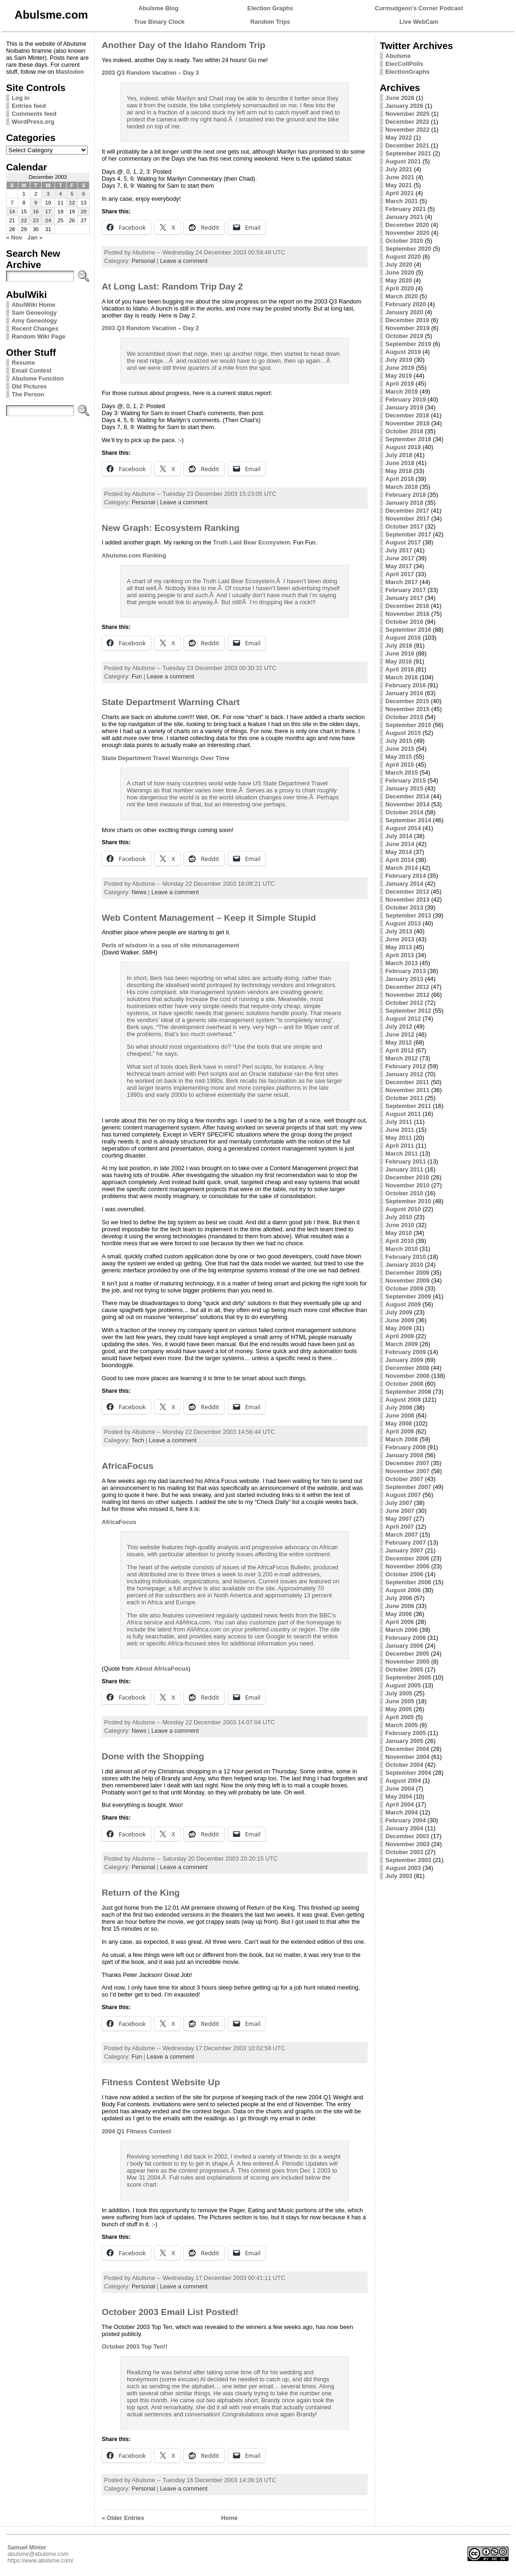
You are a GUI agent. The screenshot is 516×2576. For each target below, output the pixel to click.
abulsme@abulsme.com (38, 2554)
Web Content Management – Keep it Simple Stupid (209, 918)
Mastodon (70, 71)
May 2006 (398, 1613)
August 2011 (403, 1113)
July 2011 (398, 1121)
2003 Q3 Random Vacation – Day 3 (150, 72)
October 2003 (404, 1852)
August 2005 (403, 1685)
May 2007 (398, 1518)
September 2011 (408, 1105)
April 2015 (399, 764)
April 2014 (399, 859)
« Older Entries (123, 2517)
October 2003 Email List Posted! (170, 2312)
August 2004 (403, 1780)
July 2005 (398, 1693)
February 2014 (405, 875)
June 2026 (399, 97)
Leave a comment (184, 260)
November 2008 (407, 1375)
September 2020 (408, 248)
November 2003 (407, 1844)
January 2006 (404, 1645)
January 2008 (404, 1455)
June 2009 (399, 1320)
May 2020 (398, 280)
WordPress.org (33, 121)
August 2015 (403, 732)
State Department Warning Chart (171, 702)
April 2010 (399, 1240)
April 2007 (399, 1526)
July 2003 (398, 1875)
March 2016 (401, 677)
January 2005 (404, 1740)
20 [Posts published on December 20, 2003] (84, 211)
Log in (20, 97)
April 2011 (399, 1145)
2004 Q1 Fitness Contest (136, 2131)
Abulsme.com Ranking (134, 555)
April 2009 (399, 1336)
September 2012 (408, 1010)
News (139, 892)
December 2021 (407, 145)
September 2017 (408, 534)
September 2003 (408, 1859)
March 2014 (401, 867)
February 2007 (405, 1542)
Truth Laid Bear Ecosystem (251, 542)
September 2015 (408, 724)
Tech (138, 1440)
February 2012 (405, 1066)
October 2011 (404, 1097)
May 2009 (398, 1328)
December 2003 (407, 1836)
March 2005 (401, 1725)
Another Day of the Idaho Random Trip (183, 45)
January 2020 (404, 312)
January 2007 (404, 1550)
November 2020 (407, 232)
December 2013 (407, 891)
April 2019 (399, 383)
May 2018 (398, 470)
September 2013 (408, 915)
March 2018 (401, 486)
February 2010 (405, 1256)
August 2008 (403, 1399)
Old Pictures (29, 386)
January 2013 (404, 978)
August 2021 (403, 161)
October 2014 (404, 812)
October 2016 (404, 621)
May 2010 (398, 1232)
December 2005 (407, 1653)
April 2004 (399, 1804)
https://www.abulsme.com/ (40, 2560)
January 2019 (404, 407)
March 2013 (401, 963)
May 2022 (398, 137)
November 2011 (407, 1090)
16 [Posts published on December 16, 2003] (36, 211)
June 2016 (399, 653)
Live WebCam (419, 21)
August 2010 (403, 1209)
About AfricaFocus (161, 1668)
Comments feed (34, 113)
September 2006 (408, 1582)
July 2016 (398, 645)
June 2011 (399, 1129)
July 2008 (398, 1407)
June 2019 (399, 367)
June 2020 (399, 272)
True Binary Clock (159, 21)
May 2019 (398, 375)
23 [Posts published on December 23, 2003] (36, 220)
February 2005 (405, 1732)
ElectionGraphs (407, 71)
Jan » (35, 237)
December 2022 (407, 121)
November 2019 (407, 328)
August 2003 (403, 1867)
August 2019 (403, 351)
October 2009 (404, 1288)
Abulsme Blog (159, 8)
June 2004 (399, 1788)
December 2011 (407, 1082)
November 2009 (407, 1280)
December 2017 (407, 510)
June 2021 (399, 177)
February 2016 (405, 685)
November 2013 (407, 899)
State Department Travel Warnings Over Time (166, 758)
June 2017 (399, 558)
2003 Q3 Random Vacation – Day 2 (150, 328)
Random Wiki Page (38, 336)
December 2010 (407, 1177)
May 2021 (398, 185)
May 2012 (398, 1042)
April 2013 (399, 955)
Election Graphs (270, 8)
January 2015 (404, 788)
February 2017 (405, 589)
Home (229, 2517)
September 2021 (408, 153)
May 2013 (398, 947)
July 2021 (398, 169)
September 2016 (408, 629)
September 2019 (408, 343)
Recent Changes (35, 328)
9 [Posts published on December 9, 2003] (35, 202)
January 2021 (404, 216)
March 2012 (401, 1058)
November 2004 (407, 1756)
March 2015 (401, 772)
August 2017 (403, 542)
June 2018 (399, 462)
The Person (28, 394)
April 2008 (399, 1431)
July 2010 (398, 1217)
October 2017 (404, 526)
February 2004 (405, 1820)
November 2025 (407, 113)
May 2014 (398, 851)
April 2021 (399, 193)
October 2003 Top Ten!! (134, 2346)
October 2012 (404, 1002)
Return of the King (141, 1893)
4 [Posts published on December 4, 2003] (60, 194)
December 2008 (407, 1367)
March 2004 (401, 1812)
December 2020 (407, 224)
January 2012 (404, 1074)
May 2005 (398, 1709)
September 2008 (408, 1391)
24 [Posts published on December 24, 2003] (48, 220)
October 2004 (404, 1764)
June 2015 (399, 748)
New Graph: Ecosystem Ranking (170, 528)
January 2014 (404, 883)
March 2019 (401, 391)
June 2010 (399, 1224)
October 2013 (404, 907)
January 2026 (404, 105)
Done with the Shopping (153, 1756)
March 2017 (401, 582)
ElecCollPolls (404, 63)
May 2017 (398, 566)
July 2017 (398, 550)
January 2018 (404, 502)
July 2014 (398, 836)
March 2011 (401, 1153)
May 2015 (398, 756)
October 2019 (404, 335)
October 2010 (404, 1193)
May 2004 (398, 1796)
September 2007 (408, 1486)
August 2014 (403, 828)
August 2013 (403, 923)
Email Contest (31, 370)
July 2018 (398, 455)
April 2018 (399, 478)
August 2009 (403, 1304)
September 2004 (408, 1772)
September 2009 (408, 1296)
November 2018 (407, 423)
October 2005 (404, 1669)
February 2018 (405, 494)
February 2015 (405, 780)
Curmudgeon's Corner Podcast (419, 8)
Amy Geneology (34, 320)
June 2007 (399, 1510)
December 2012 (407, 986)
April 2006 (399, 1621)
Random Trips (270, 21)
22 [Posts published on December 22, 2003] (24, 220)
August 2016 (403, 637)
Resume (23, 362)
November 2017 (407, 518)
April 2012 (399, 1050)
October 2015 (404, 716)
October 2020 (404, 240)
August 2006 (403, 1590)
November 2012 (407, 994)
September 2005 (408, 1677)
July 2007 (398, 1502)
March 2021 (401, 201)
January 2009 (404, 1359)
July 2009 (398, 1312)
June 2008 (399, 1415)
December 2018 (407, 415)
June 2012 (399, 1034)
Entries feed (29, 105)
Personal (143, 260)
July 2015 (398, 740)
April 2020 (399, 288)
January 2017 (404, 597)
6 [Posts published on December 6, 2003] (83, 194)
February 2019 (405, 399)
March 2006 (401, 1629)
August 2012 (403, 1018)
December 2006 (407, 1558)
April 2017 (399, 574)
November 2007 (407, 1471)
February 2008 (405, 1447)
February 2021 (405, 208)
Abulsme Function (38, 378)
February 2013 (405, 970)
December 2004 (407, 1748)
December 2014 (407, 796)
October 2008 (404, 1383)
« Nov (14, 237)
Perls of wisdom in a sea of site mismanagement (170, 945)
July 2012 (398, 1026)
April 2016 (399, 669)
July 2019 (398, 359)
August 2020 (403, 256)
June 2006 (399, 1605)
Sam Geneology (34, 312)
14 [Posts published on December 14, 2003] (12, 211)
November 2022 (407, 129)
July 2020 (398, 264)
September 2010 (408, 1201)
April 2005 (399, 1717)
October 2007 (404, 1478)
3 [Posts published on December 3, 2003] (48, 194)
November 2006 (407, 1566)
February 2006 (405, 1637)
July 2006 (398, 1598)
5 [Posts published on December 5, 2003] (71, 194)
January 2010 (404, 1264)
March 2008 (401, 1439)
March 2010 (401, 1248)
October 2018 (404, 431)
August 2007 (403, 1494)
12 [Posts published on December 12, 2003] (72, 202)
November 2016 (407, 613)
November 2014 (407, 804)
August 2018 (403, 447)
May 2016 (398, 661)
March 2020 (401, 296)
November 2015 (407, 709)
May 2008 (398, 1423)
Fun (137, 676)
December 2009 (407, 1272)
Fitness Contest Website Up (161, 2082)
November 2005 (407, 1661)
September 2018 (408, 439)
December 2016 (407, 605)
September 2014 (408, 820)
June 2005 (399, 1701)
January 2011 (404, 1169)
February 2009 (405, 1351)
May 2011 (398, 1137)
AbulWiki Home (34, 304)
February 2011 (405, 1161)
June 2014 (399, 843)
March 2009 (401, 1344)
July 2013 (398, 931)
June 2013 (399, 939)
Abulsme (398, 55)
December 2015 (407, 701)
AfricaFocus (127, 1466)
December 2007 (407, 1463)
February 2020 (405, 304)
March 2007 (401, 1534)
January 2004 (404, 1828)
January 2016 (404, 693)
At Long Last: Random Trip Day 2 (172, 286)
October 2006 (404, 1574)
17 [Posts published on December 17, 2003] (48, 211)
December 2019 (407, 320)
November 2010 (407, 1185)
